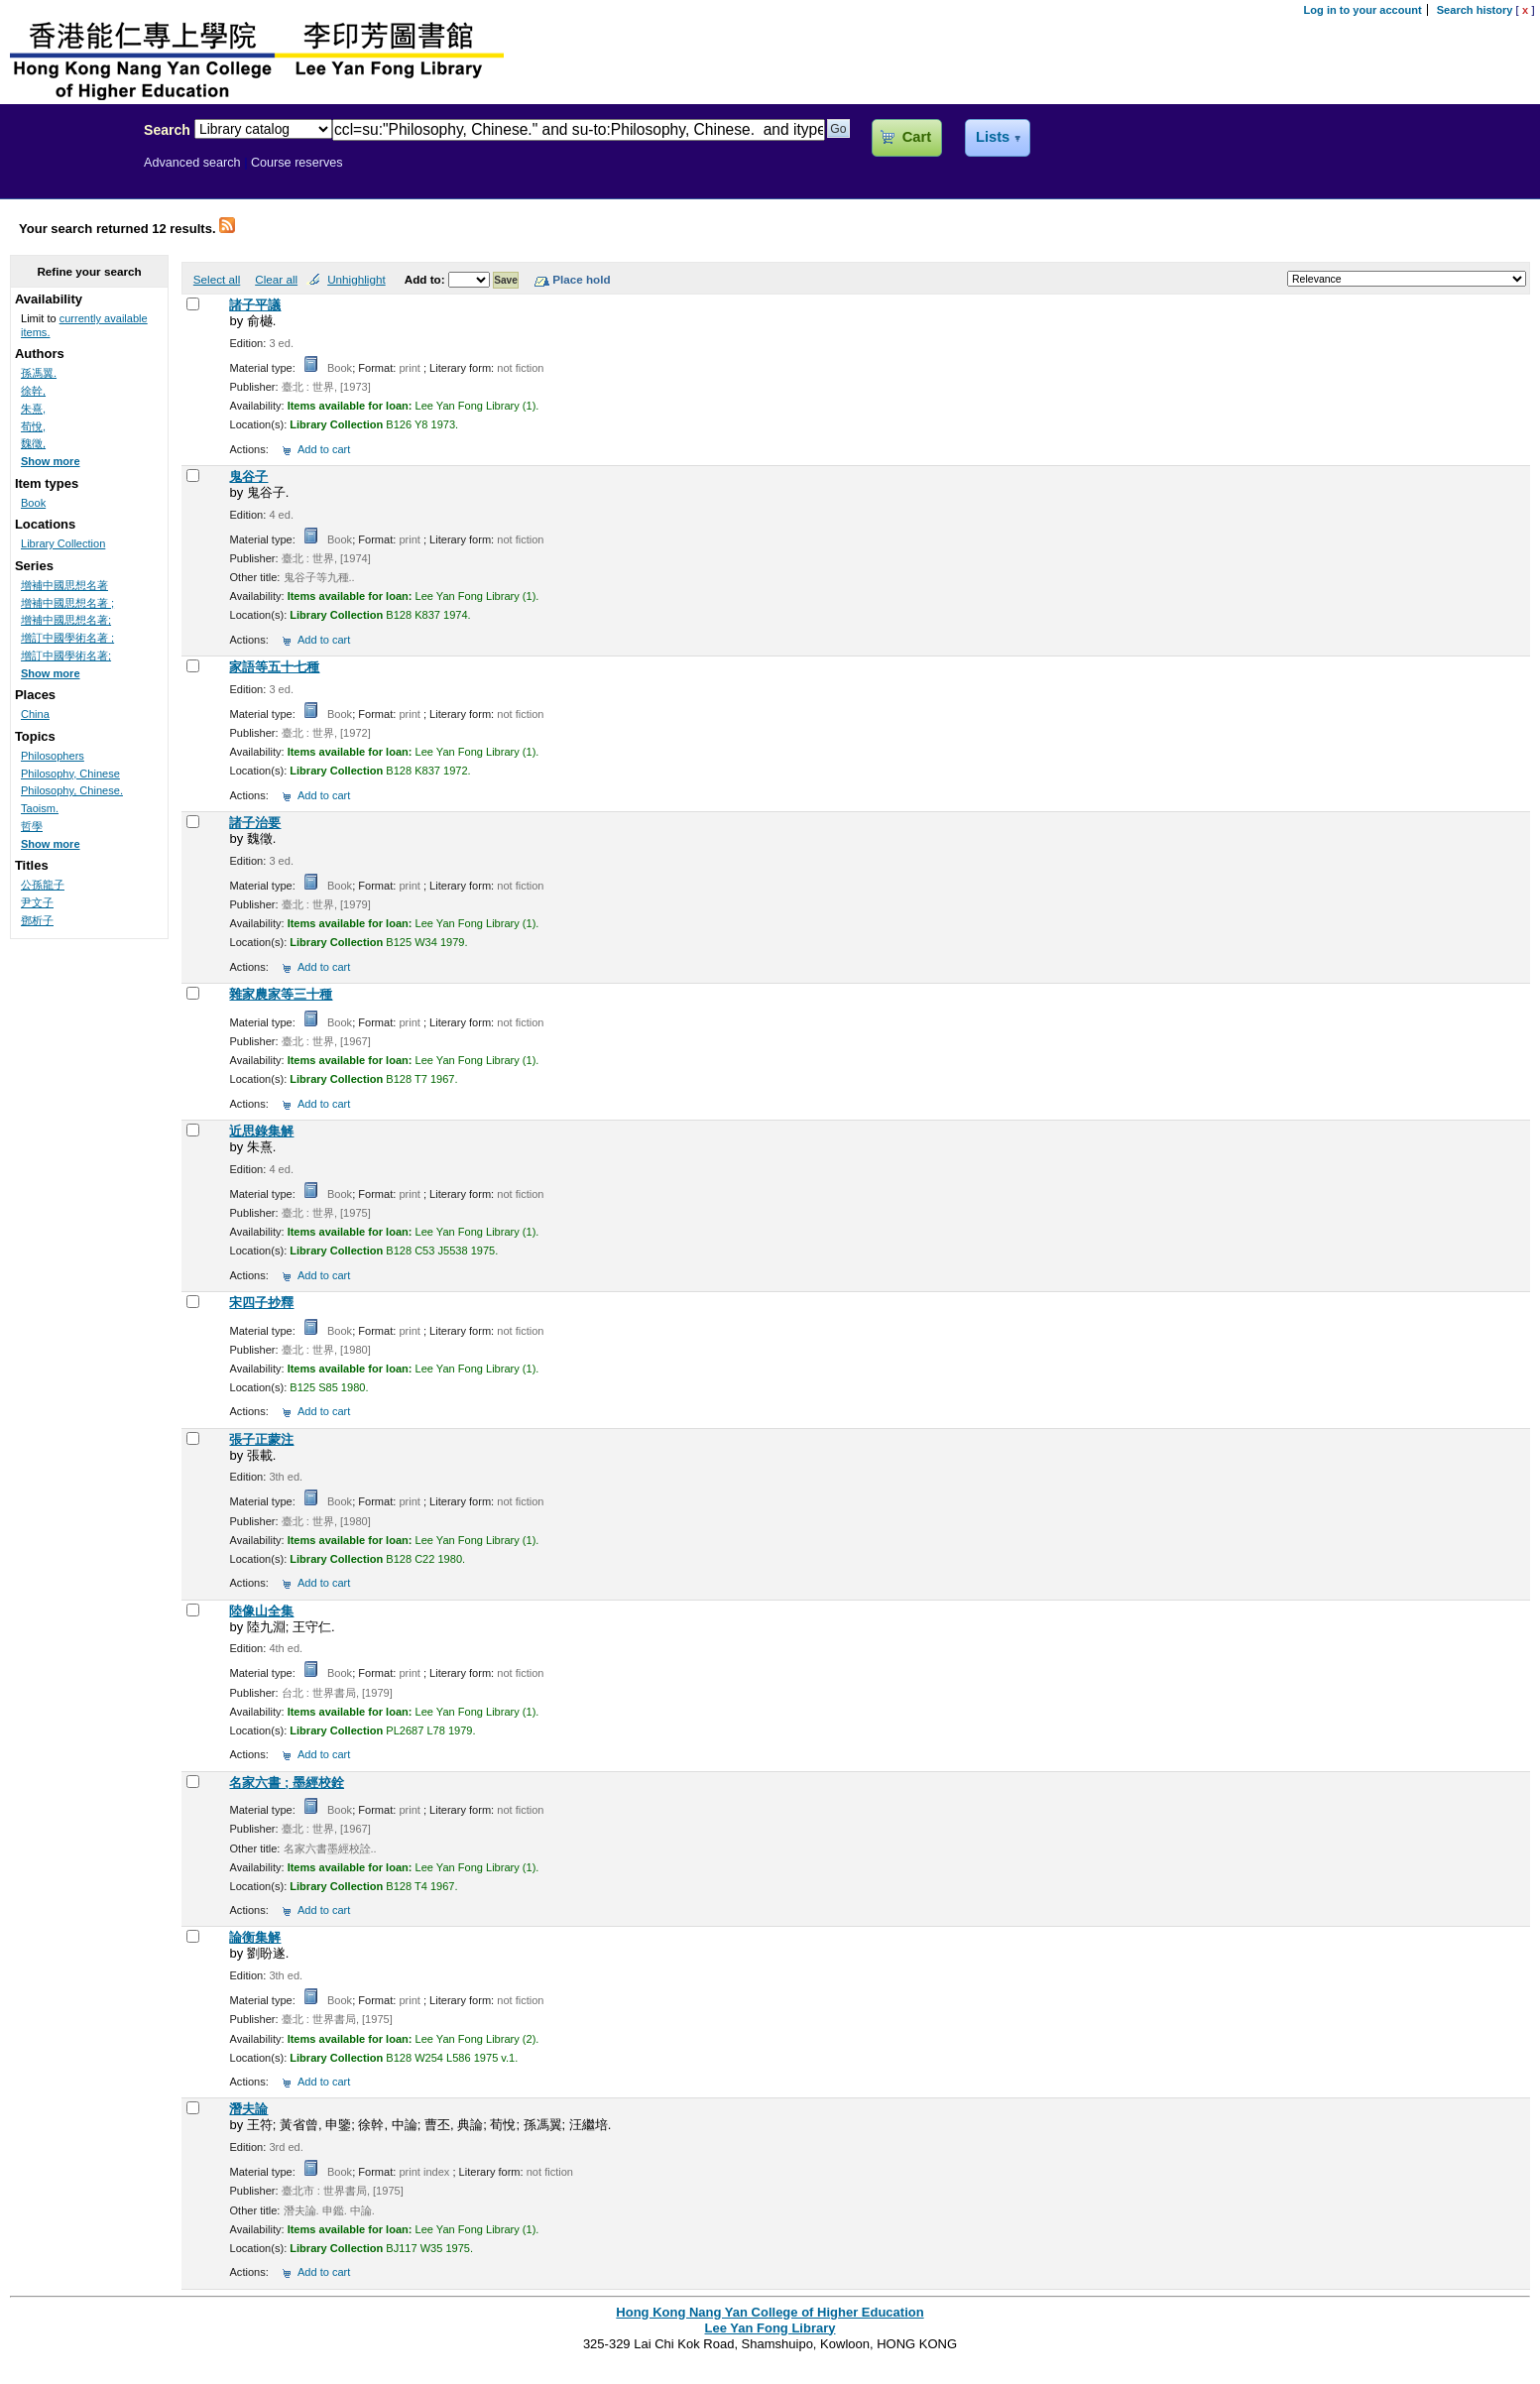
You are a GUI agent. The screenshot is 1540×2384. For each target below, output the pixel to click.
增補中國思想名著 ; (67, 603)
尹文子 (37, 902)
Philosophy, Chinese (70, 773)
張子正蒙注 (261, 1439)
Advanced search (192, 163)
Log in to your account (1363, 10)
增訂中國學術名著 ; (67, 638)
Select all (216, 279)
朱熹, (33, 409)
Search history (1475, 10)
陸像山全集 (261, 1611)
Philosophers (52, 756)
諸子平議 (255, 305)
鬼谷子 (248, 476)
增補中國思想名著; (66, 620)
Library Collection (63, 543)
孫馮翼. (39, 373)
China (35, 714)
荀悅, (33, 426)
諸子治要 (255, 822)
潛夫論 (248, 2108)
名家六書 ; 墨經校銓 (286, 1782)
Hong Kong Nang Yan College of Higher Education (769, 2312)
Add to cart (323, 449)
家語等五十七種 (274, 666)
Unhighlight (356, 279)
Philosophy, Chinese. (72, 790)
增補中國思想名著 (64, 585)
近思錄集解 (261, 1131)
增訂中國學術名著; (66, 655)
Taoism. (40, 808)
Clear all (276, 279)
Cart (916, 137)
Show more (50, 461)
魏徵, (33, 443)
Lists (992, 137)
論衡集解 (255, 1937)
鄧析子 (37, 920)
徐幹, (33, 391)
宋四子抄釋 (261, 1302)
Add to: (426, 279)
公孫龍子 (42, 885)
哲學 (32, 826)
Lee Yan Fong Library (66, 172)
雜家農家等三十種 (280, 994)
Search (167, 130)
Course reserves (297, 163)
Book (33, 503)
